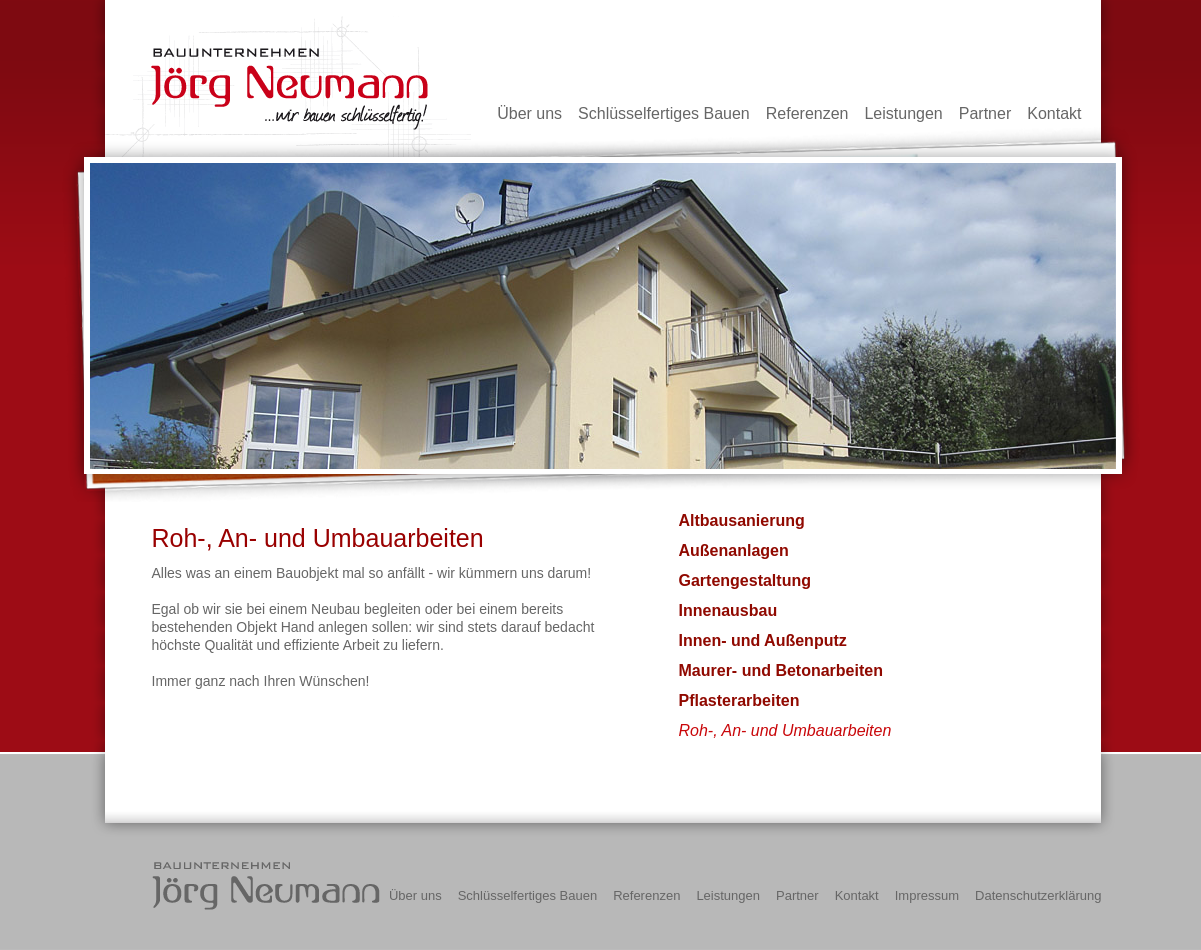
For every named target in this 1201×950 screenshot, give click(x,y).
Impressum (927, 895)
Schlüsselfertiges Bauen (664, 113)
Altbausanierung (742, 520)
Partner (985, 113)
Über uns (529, 113)
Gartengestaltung (745, 580)
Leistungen (903, 113)
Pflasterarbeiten (739, 700)
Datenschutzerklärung (1038, 895)
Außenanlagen (734, 550)
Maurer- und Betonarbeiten (781, 670)
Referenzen (807, 113)
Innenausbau (728, 610)
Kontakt (1054, 113)
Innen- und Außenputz (763, 640)
